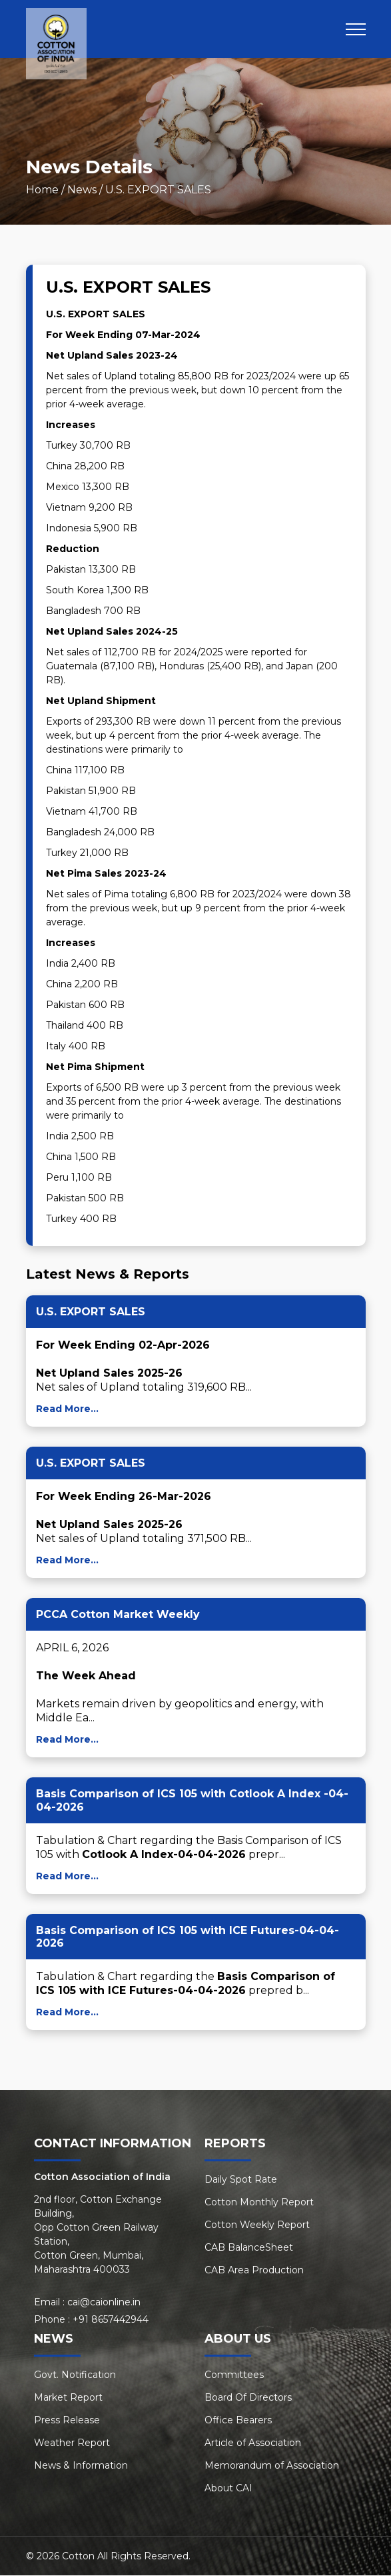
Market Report (68, 2398)
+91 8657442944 (111, 2320)
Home (42, 190)
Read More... (67, 1409)
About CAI (228, 2489)
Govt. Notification (75, 2375)
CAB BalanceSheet (248, 2248)
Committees (234, 2375)
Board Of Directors (248, 2398)
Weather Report (72, 2443)
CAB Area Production (254, 2271)
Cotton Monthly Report (259, 2203)
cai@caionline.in (104, 2303)
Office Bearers (238, 2421)
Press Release (67, 2421)
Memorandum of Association (271, 2466)
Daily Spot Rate (240, 2180)
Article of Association (252, 2443)
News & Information (81, 2466)
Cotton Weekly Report (257, 2225)
